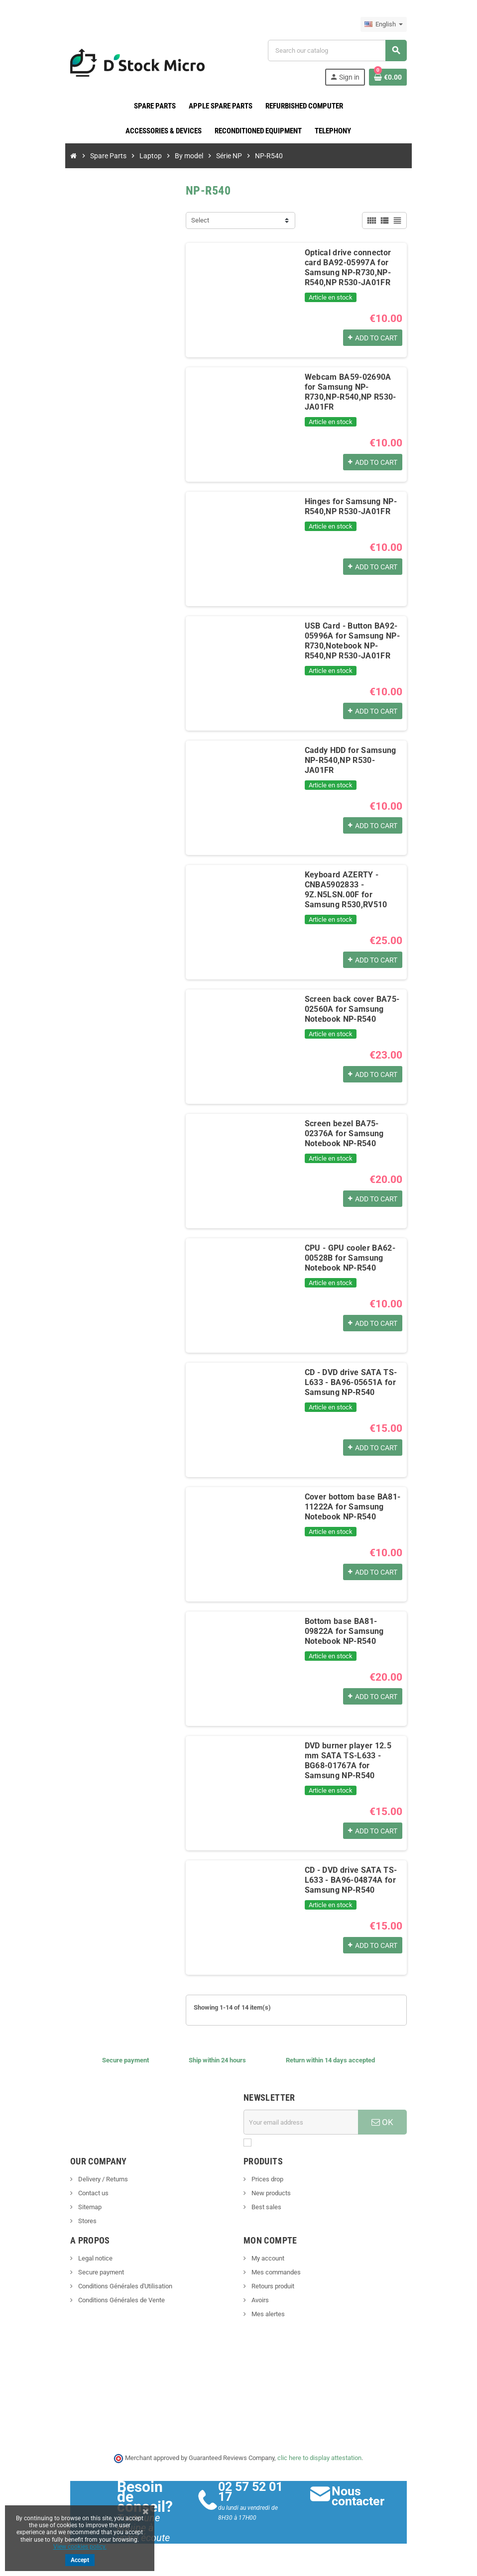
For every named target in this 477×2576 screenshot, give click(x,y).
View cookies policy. (80, 2546)
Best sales (265, 2207)
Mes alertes (267, 2314)
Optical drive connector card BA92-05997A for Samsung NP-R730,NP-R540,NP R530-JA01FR (355, 267)
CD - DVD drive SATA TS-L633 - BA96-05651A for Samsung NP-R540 (349, 1382)
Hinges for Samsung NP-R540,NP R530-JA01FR (349, 506)
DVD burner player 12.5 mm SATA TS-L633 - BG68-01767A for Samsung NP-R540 (354, 1760)
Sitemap (83, 2207)
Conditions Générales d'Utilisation (118, 2286)
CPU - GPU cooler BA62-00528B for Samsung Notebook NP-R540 (348, 1258)
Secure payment (94, 2272)
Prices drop (266, 2179)
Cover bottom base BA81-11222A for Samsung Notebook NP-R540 (350, 1506)
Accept (80, 2560)
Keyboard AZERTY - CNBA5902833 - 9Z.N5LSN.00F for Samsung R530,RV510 (355, 889)
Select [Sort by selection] (198, 220)
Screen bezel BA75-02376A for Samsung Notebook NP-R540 (354, 1133)
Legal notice (89, 2258)
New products (270, 2193)
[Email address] (302, 2122)
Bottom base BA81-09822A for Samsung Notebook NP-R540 (354, 1631)
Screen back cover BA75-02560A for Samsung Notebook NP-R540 (350, 1009)
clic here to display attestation (320, 2458)
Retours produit (272, 2286)
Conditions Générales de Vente (115, 2300)
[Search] (340, 50)
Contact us (87, 2193)
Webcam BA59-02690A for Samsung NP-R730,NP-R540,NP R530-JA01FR (352, 387)
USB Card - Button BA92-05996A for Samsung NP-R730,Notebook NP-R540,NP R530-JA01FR (350, 640)
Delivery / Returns (96, 2179)
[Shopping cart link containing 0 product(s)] (394, 77)
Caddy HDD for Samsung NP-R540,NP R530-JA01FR (352, 755)
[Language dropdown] (389, 24)
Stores (81, 2221)
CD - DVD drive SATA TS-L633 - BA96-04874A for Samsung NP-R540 (349, 1880)
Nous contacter (361, 2496)
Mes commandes (275, 2272)
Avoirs (259, 2300)
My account (267, 2258)
